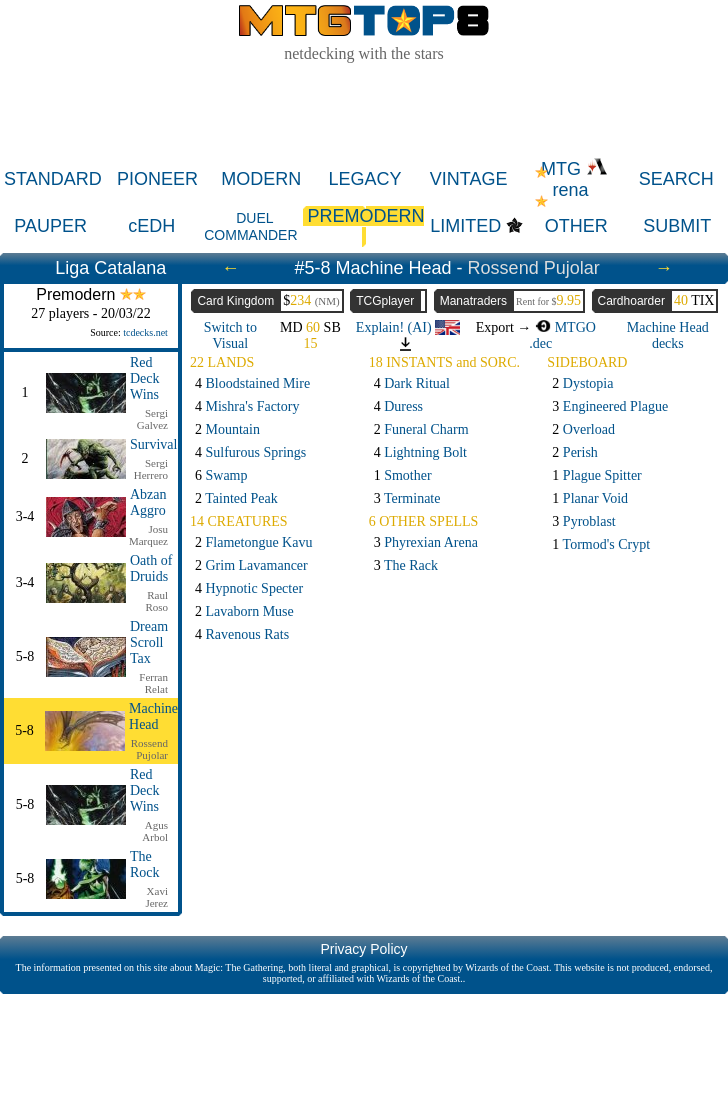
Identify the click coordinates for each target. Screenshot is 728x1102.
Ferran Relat (153, 683)
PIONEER (157, 179)
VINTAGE (469, 179)
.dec (540, 343)
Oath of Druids (151, 568)
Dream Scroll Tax (149, 642)
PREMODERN (363, 226)
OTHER (576, 226)
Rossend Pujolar (534, 268)
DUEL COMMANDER (250, 226)
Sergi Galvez (152, 419)
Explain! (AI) (408, 327)
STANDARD (53, 179)
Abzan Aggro (148, 502)
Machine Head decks (668, 335)
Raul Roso (156, 601)
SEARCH (676, 179)
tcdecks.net (145, 332)
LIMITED (465, 226)
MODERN (261, 179)
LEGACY (364, 179)
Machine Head (153, 716)
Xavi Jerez (156, 897)
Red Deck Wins (145, 378)
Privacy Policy (363, 949)
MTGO (565, 327)
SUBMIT (677, 226)
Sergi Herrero (151, 469)
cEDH (151, 226)
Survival (153, 444)
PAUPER (50, 226)
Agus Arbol (155, 831)
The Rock (145, 864)
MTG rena (574, 179)
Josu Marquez (148, 535)
